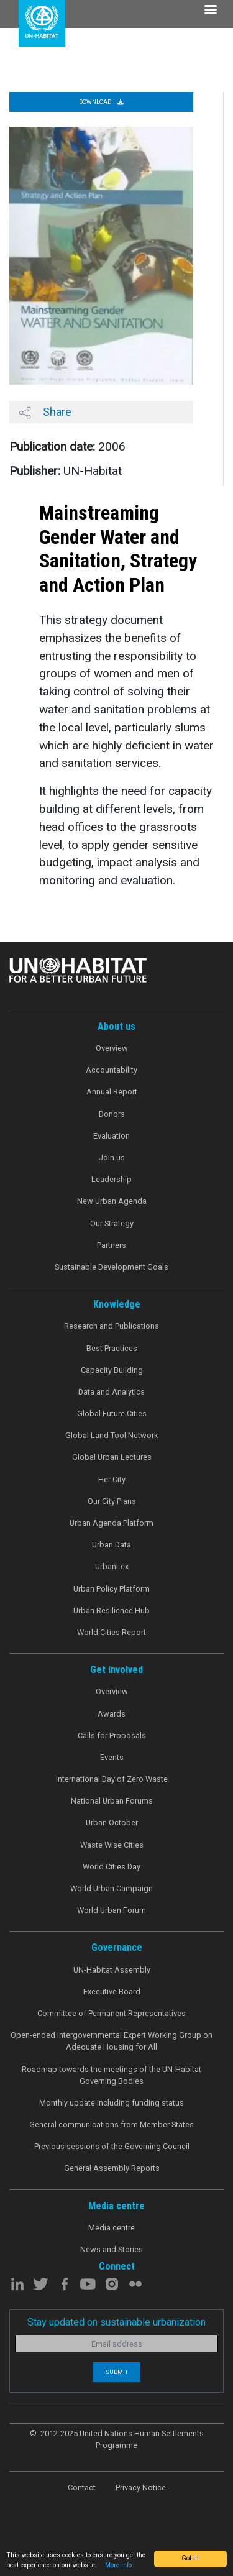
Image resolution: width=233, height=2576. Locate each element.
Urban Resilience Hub (111, 1610)
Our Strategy (112, 1223)
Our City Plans (112, 1501)
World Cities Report (111, 1632)
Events (112, 1757)
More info (118, 2565)
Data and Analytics (111, 1391)
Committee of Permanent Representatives (111, 2013)
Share (45, 412)
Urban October (112, 1822)
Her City (112, 1479)
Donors (112, 1114)
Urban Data (111, 1544)
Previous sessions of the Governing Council (112, 2146)
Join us (112, 1157)
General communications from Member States (111, 2124)
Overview (112, 1048)
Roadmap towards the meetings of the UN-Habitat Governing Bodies (111, 2075)
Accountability (111, 1070)
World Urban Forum (111, 1910)
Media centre (111, 2227)
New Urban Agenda (112, 1201)
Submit (117, 2371)
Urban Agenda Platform (111, 1523)
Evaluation (111, 1135)
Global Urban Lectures (112, 1457)
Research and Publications (111, 1326)
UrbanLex (112, 1566)
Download (101, 101)
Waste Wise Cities (112, 1844)
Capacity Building (112, 1370)
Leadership (111, 1179)
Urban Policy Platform (111, 1588)
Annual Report (111, 1091)
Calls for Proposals (112, 1735)
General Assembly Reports (112, 2168)
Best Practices (111, 1348)
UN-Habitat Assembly (111, 1969)
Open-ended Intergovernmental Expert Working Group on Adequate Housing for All (111, 2040)
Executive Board (111, 1991)
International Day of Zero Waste (112, 1779)
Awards (112, 1713)
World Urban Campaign (111, 1888)
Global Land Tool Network (111, 1435)
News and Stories (111, 2249)
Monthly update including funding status (111, 2102)
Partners (111, 1245)
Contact (82, 2487)
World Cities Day (111, 1866)
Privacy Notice (141, 2487)
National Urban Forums (112, 1800)
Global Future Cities (112, 1413)
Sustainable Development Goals (111, 1267)
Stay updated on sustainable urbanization (116, 2322)
